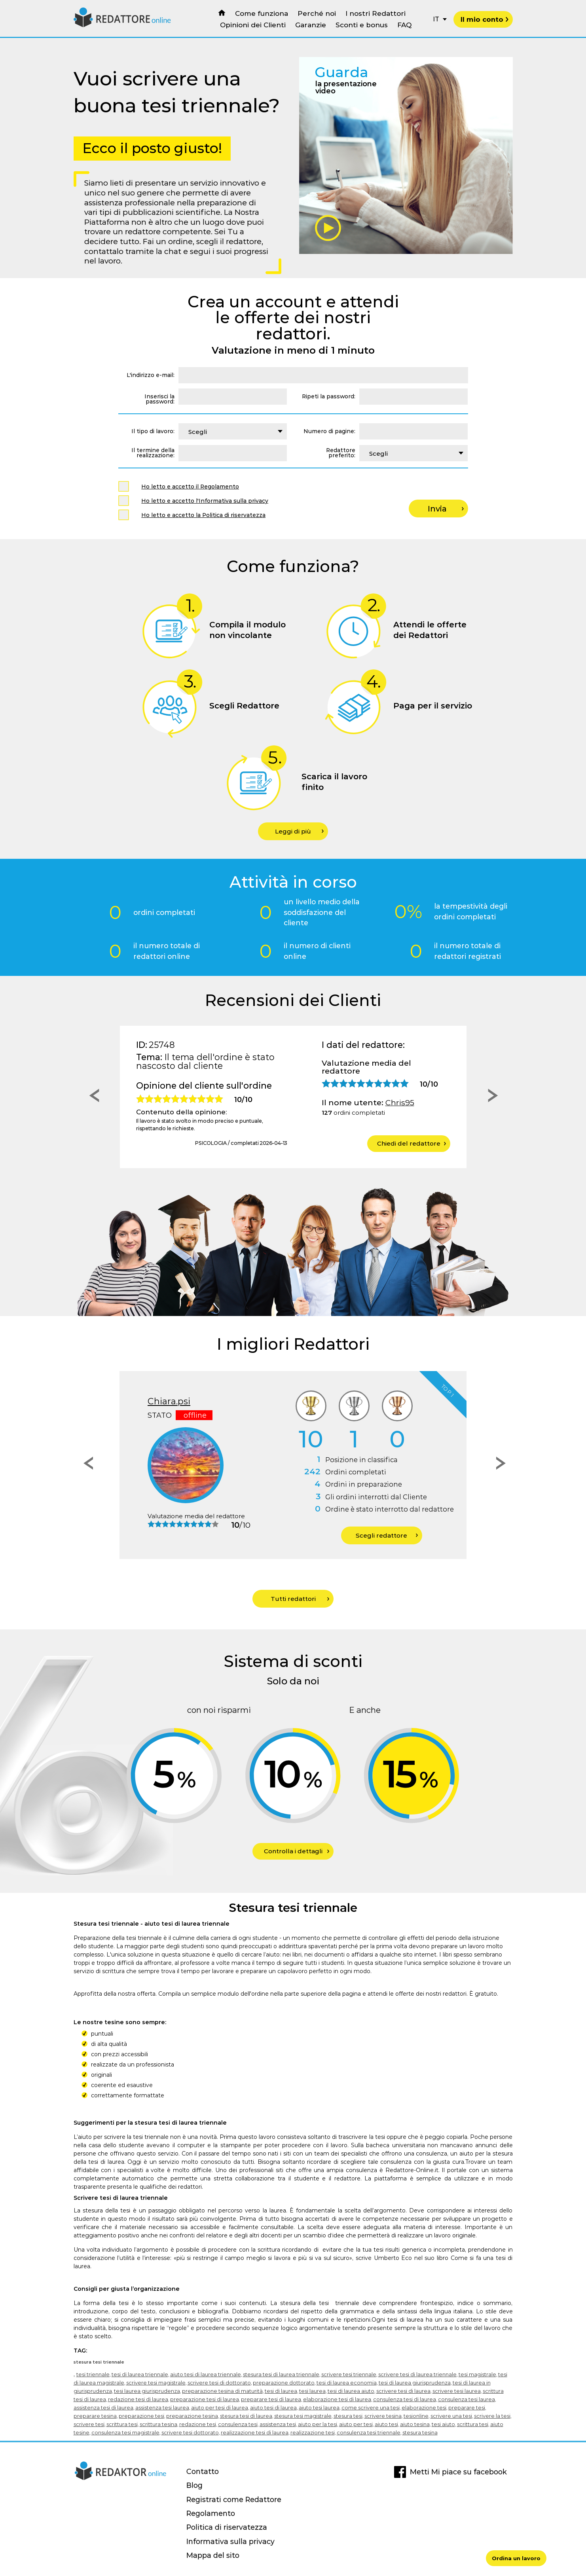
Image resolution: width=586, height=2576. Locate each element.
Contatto (202, 2471)
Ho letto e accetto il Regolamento (190, 486)
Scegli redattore (387, 1535)
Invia (446, 508)
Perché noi (317, 13)
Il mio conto (484, 19)
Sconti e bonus (362, 25)
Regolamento (210, 2513)
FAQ (404, 25)
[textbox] (232, 431)
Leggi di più (299, 831)
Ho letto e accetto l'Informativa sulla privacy (204, 501)
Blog (194, 2485)
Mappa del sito (212, 2555)
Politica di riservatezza (226, 2527)
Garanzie (310, 25)
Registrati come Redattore (233, 2499)
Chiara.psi (169, 1401)
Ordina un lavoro (516, 2558)
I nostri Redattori (375, 13)
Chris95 (399, 1102)
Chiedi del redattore (411, 1143)
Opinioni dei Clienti (253, 25)
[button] (92, 1097)
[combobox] (232, 431)
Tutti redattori (300, 1598)
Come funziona (261, 13)
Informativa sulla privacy (230, 2541)
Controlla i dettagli (297, 1851)
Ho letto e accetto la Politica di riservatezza (203, 515)
